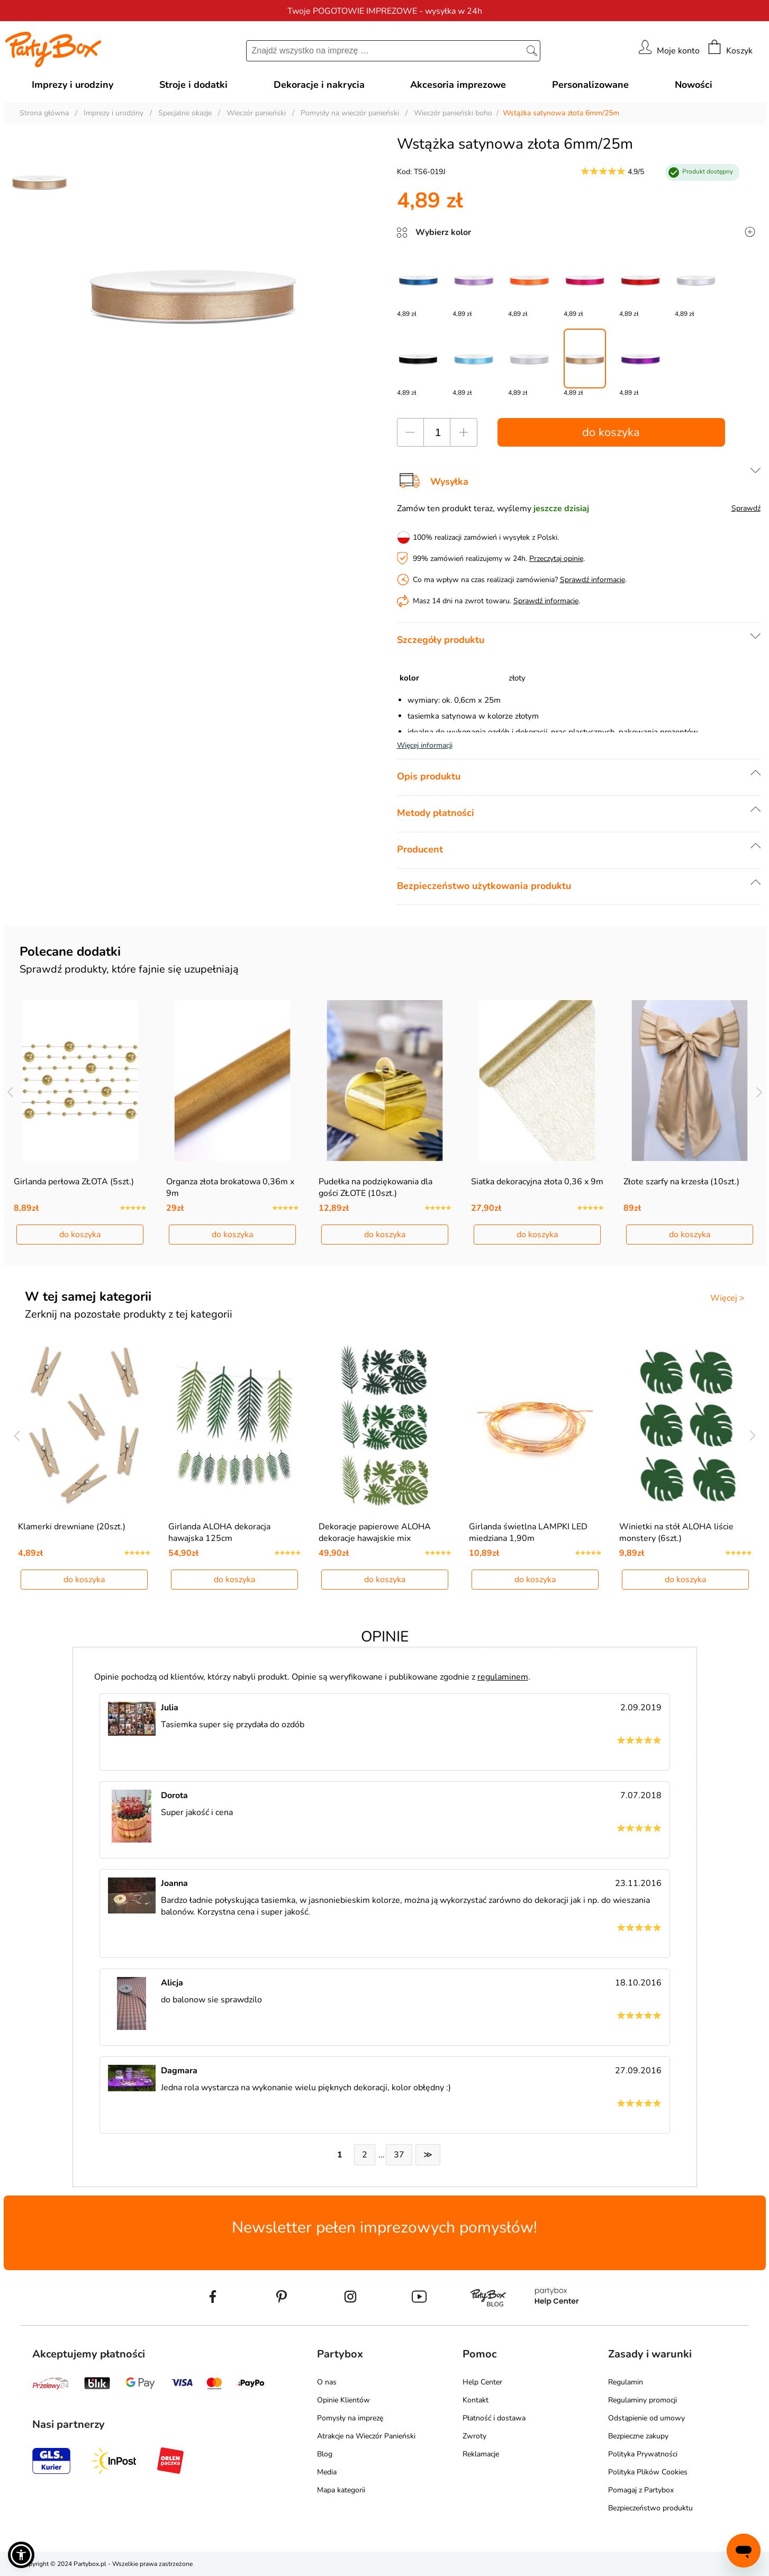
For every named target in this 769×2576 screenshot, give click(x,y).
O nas (327, 2382)
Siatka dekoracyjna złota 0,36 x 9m (537, 1181)
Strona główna (44, 113)
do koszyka (611, 432)
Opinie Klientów (343, 2400)
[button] (21, 2554)
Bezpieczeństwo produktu (650, 2508)
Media (327, 2472)
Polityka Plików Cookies (647, 2472)
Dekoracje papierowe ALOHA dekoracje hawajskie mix (375, 1532)
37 (399, 2155)
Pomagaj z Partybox (641, 2490)
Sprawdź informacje (592, 580)
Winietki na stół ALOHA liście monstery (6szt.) (676, 1532)
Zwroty (474, 2436)
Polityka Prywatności (642, 2454)
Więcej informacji (425, 745)
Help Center (482, 2382)
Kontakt (475, 2400)
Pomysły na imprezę (350, 2418)
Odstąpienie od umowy (646, 2418)
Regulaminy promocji (642, 2400)
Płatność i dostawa (494, 2418)
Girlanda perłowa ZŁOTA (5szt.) (74, 1181)
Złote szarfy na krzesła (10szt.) (681, 1181)
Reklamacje (481, 2454)
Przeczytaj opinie (556, 559)
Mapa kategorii (341, 2490)
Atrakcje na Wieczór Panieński (366, 2436)
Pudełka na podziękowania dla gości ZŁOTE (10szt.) (375, 1187)
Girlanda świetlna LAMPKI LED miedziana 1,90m (528, 1532)
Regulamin (625, 2382)
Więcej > (727, 1298)
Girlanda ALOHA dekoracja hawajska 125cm (219, 1532)
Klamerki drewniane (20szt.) (71, 1526)
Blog (324, 2454)
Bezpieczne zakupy (638, 2436)
